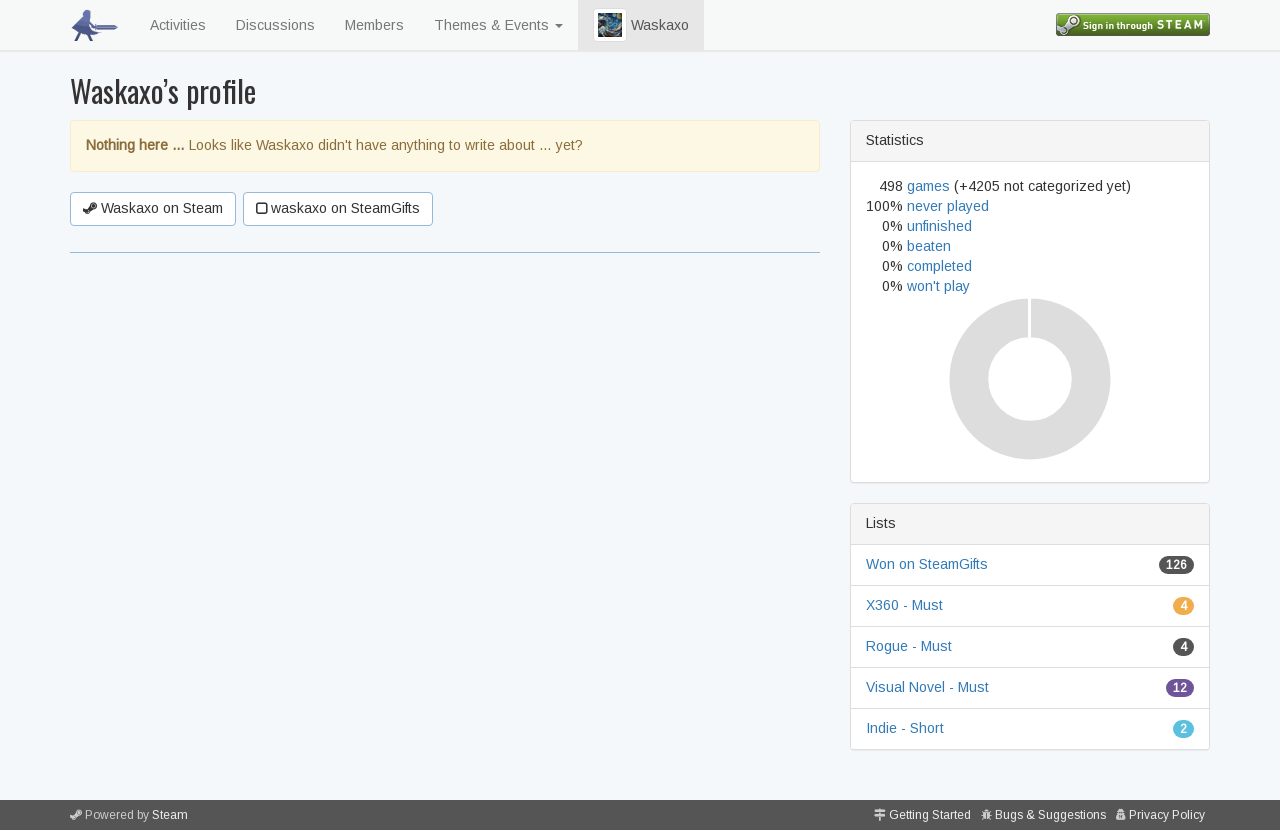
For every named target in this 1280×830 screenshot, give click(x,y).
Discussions (275, 25)
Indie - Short (905, 728)
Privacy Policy (1167, 815)
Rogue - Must (909, 646)
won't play (938, 286)
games (928, 186)
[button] (610, 25)
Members (374, 25)
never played (948, 206)
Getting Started (930, 815)
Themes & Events (498, 25)
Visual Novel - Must (927, 687)
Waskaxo (641, 25)
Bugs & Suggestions (1050, 815)
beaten (929, 246)
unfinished (939, 226)
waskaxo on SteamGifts (338, 208)
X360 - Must (904, 605)
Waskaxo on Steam (153, 208)
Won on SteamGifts (927, 564)
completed (939, 266)
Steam (170, 815)
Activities (178, 25)
